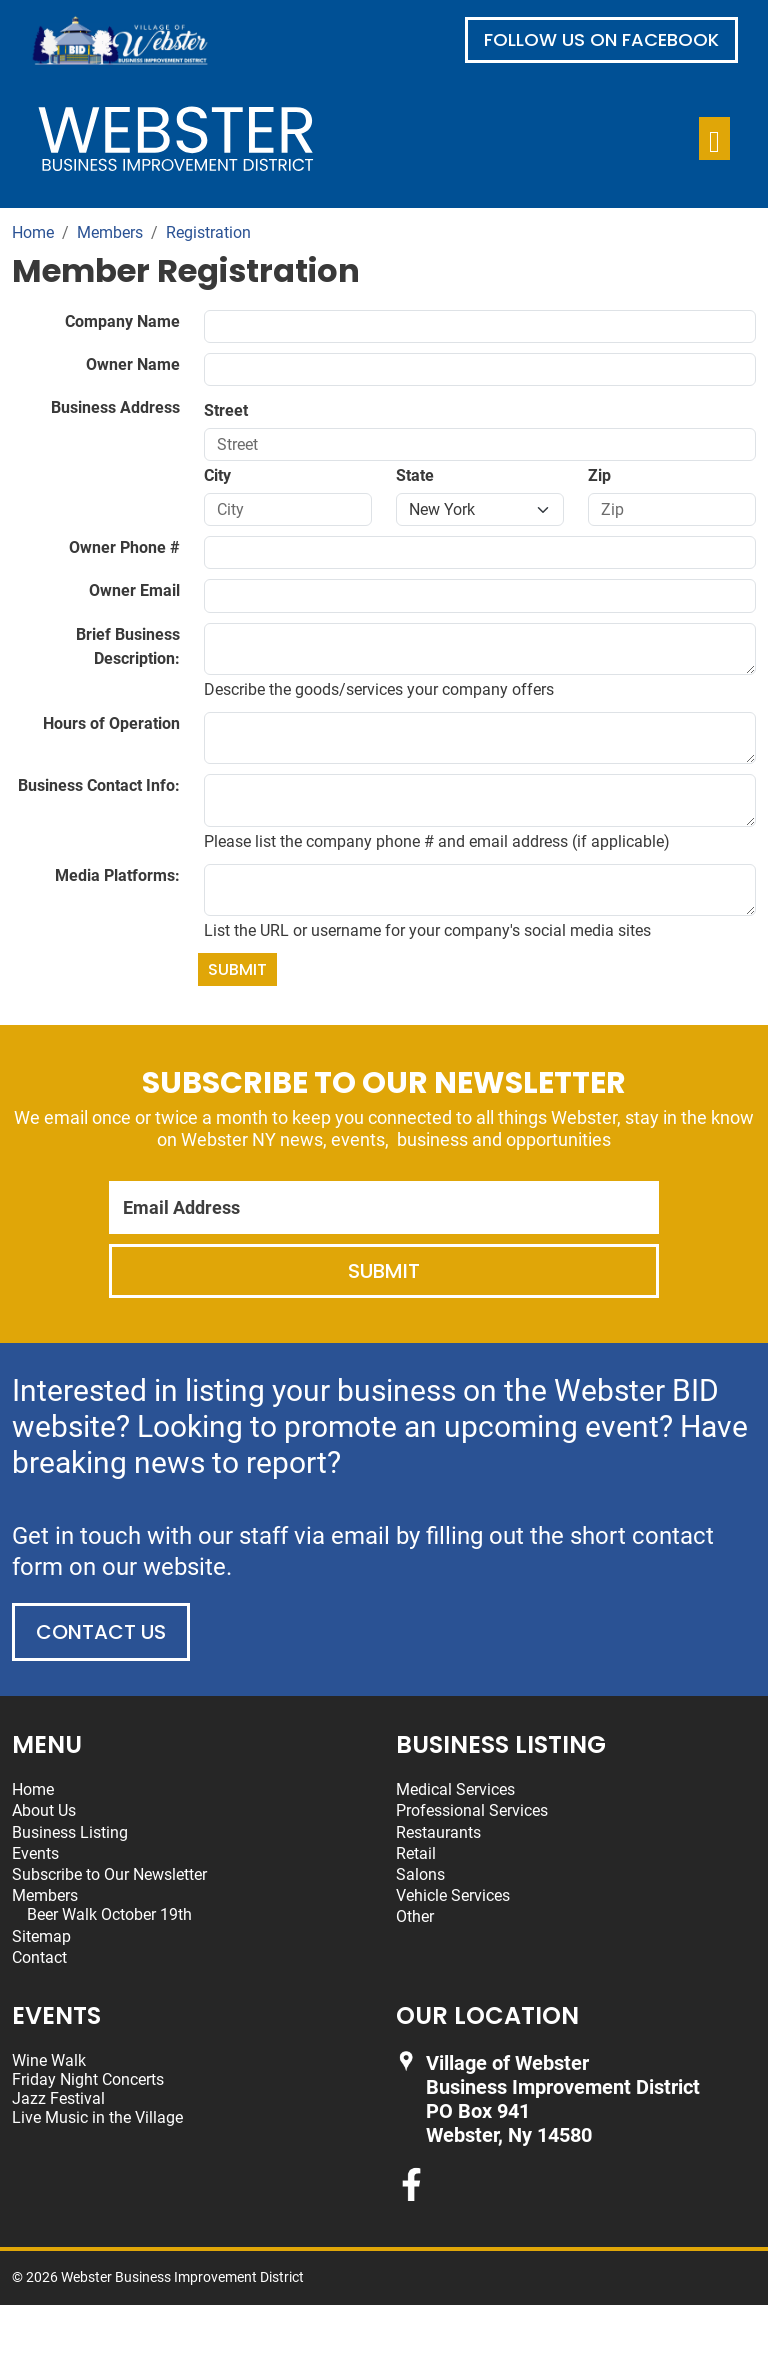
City (217, 475)
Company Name (122, 321)
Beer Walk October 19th (109, 1914)
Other (415, 1916)
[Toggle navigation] (714, 138)
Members (45, 1895)
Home (33, 1789)
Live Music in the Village (97, 2117)
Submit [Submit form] (237, 969)
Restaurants (438, 1832)
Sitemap (41, 1936)
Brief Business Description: (128, 646)
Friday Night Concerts (88, 2079)
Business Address (115, 407)
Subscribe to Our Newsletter (109, 1874)
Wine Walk (49, 2060)
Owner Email (134, 590)
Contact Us (101, 1632)
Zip (599, 475)
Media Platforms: (117, 875)
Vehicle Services (453, 1895)
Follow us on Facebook (601, 39)
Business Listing (70, 1832)
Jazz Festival (58, 2098)
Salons (420, 1874)
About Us (44, 1810)
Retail (416, 1853)
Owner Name (133, 364)
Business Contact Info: (99, 785)
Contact (39, 1957)
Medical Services (455, 1789)
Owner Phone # (124, 547)
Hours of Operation (111, 723)
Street (226, 410)
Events (35, 1853)
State (415, 475)
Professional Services (472, 1810)
